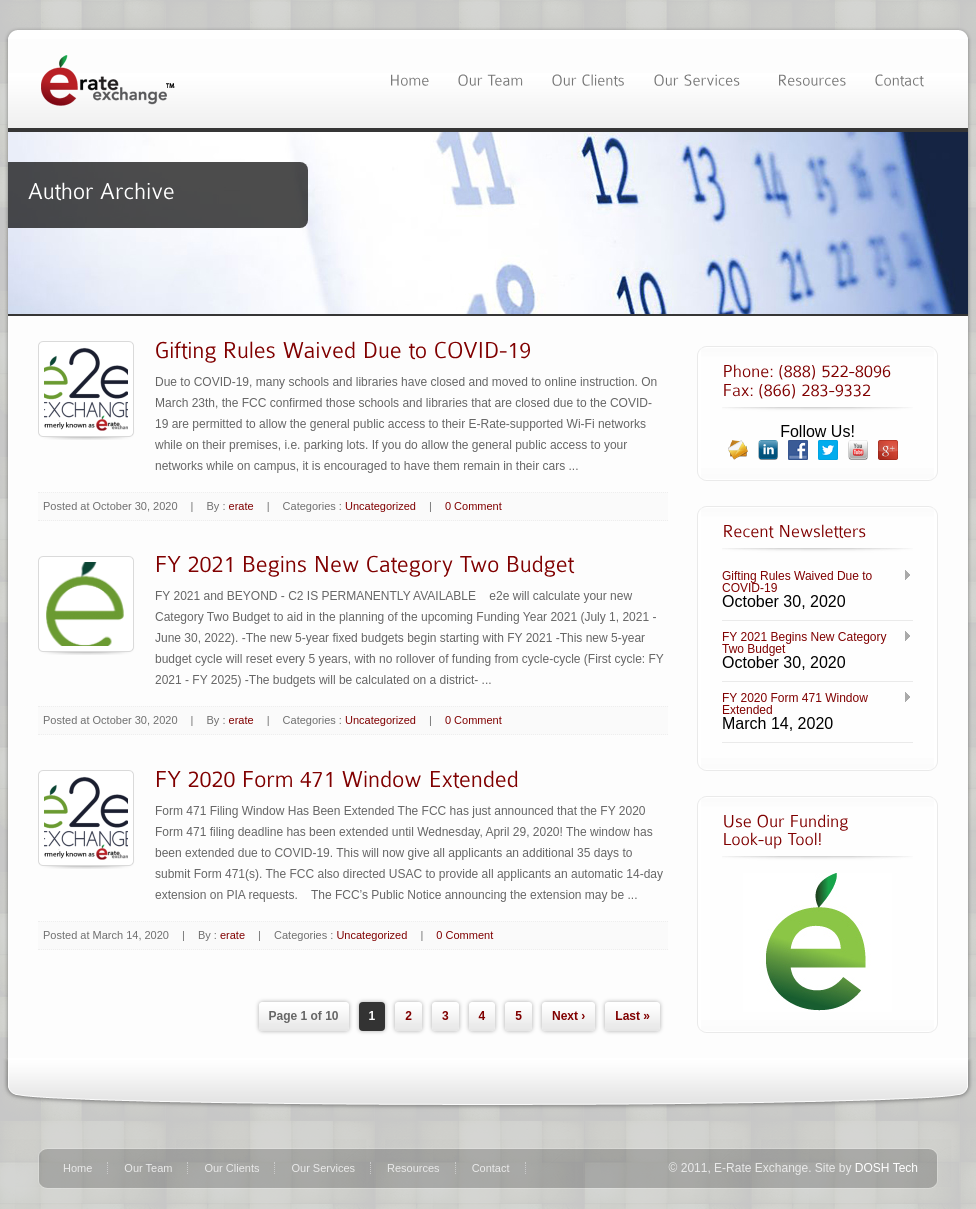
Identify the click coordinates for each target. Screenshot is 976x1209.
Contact (491, 1168)
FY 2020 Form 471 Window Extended (795, 704)
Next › (568, 1016)
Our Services (323, 1168)
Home (77, 1168)
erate (241, 506)
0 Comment (473, 506)
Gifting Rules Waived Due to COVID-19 (797, 582)
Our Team (148, 1168)
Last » (632, 1016)
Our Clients (231, 1168)
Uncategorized (380, 506)
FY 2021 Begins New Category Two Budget (804, 643)
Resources (413, 1168)
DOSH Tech (886, 1168)
